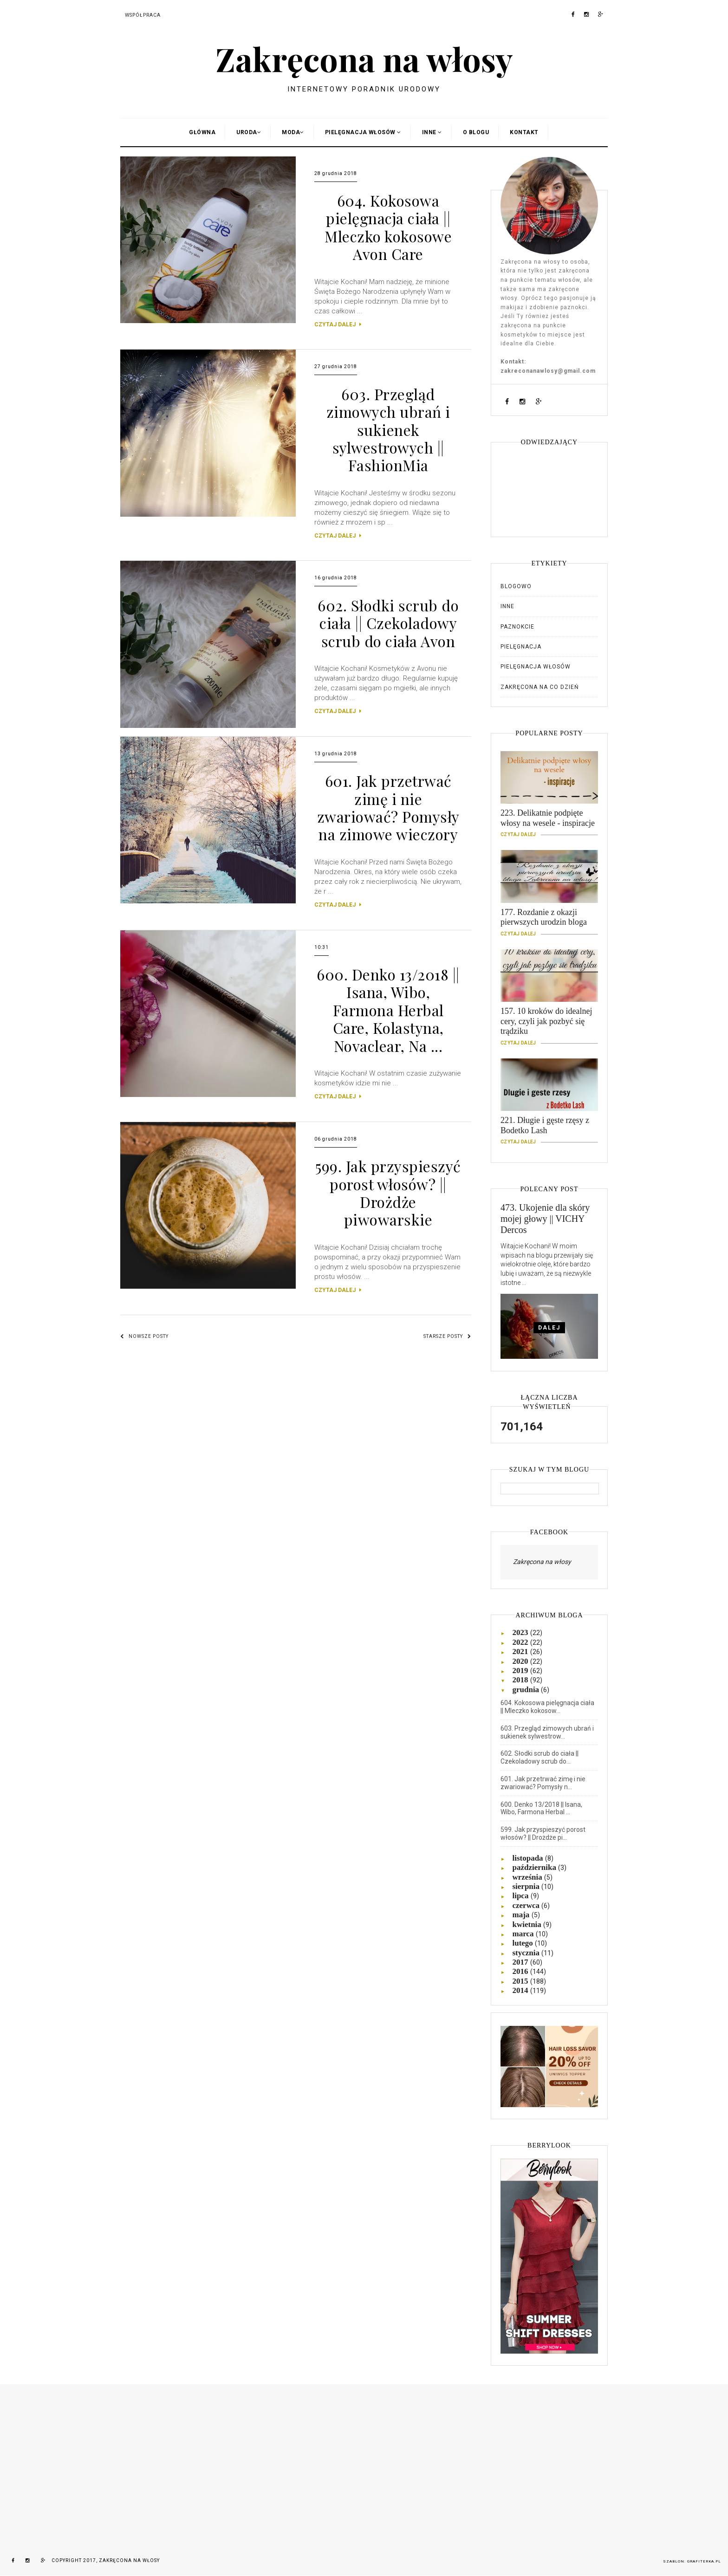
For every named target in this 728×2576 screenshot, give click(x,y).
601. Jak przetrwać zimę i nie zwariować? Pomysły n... (542, 1783)
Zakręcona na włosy (364, 58)
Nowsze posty (144, 1336)
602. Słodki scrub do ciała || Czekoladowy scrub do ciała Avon (388, 623)
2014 (521, 1990)
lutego (523, 1943)
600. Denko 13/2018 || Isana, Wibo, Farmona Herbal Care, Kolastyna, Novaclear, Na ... (388, 1010)
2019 (521, 1670)
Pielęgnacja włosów (535, 666)
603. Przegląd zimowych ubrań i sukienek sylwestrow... (547, 1732)
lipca (521, 1895)
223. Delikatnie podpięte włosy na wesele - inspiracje (549, 821)
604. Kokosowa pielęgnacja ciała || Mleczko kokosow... (547, 1706)
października (535, 1867)
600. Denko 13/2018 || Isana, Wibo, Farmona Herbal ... (541, 1808)
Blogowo (516, 586)
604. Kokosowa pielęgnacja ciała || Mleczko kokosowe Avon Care (388, 227)
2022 (521, 1642)
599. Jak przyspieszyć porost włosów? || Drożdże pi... (542, 1833)
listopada (528, 1858)
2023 (521, 1632)
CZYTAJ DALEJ (337, 324)
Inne (507, 606)
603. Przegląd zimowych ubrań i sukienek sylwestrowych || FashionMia (388, 429)
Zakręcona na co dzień (539, 687)
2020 (521, 1661)
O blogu (476, 132)
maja (521, 1914)
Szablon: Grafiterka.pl (692, 2561)
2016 (521, 1971)
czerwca (526, 1905)
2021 (521, 1651)
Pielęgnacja (520, 646)
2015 (521, 1981)
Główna (202, 132)
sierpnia (526, 1886)
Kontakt (524, 132)
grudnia (526, 1689)
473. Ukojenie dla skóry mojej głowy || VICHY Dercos (545, 1218)
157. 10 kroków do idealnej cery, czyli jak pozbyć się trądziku (549, 1025)
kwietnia (527, 1924)
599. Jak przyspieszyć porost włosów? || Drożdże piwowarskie (388, 1192)
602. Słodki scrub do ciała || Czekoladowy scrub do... (539, 1757)
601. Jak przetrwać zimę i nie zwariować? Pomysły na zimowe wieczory (388, 807)
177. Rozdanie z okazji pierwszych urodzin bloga (549, 921)
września (528, 1877)
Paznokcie (517, 626)
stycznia (526, 1952)
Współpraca (143, 15)
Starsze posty (447, 1336)
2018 (521, 1679)
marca (523, 1933)
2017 (521, 1962)
